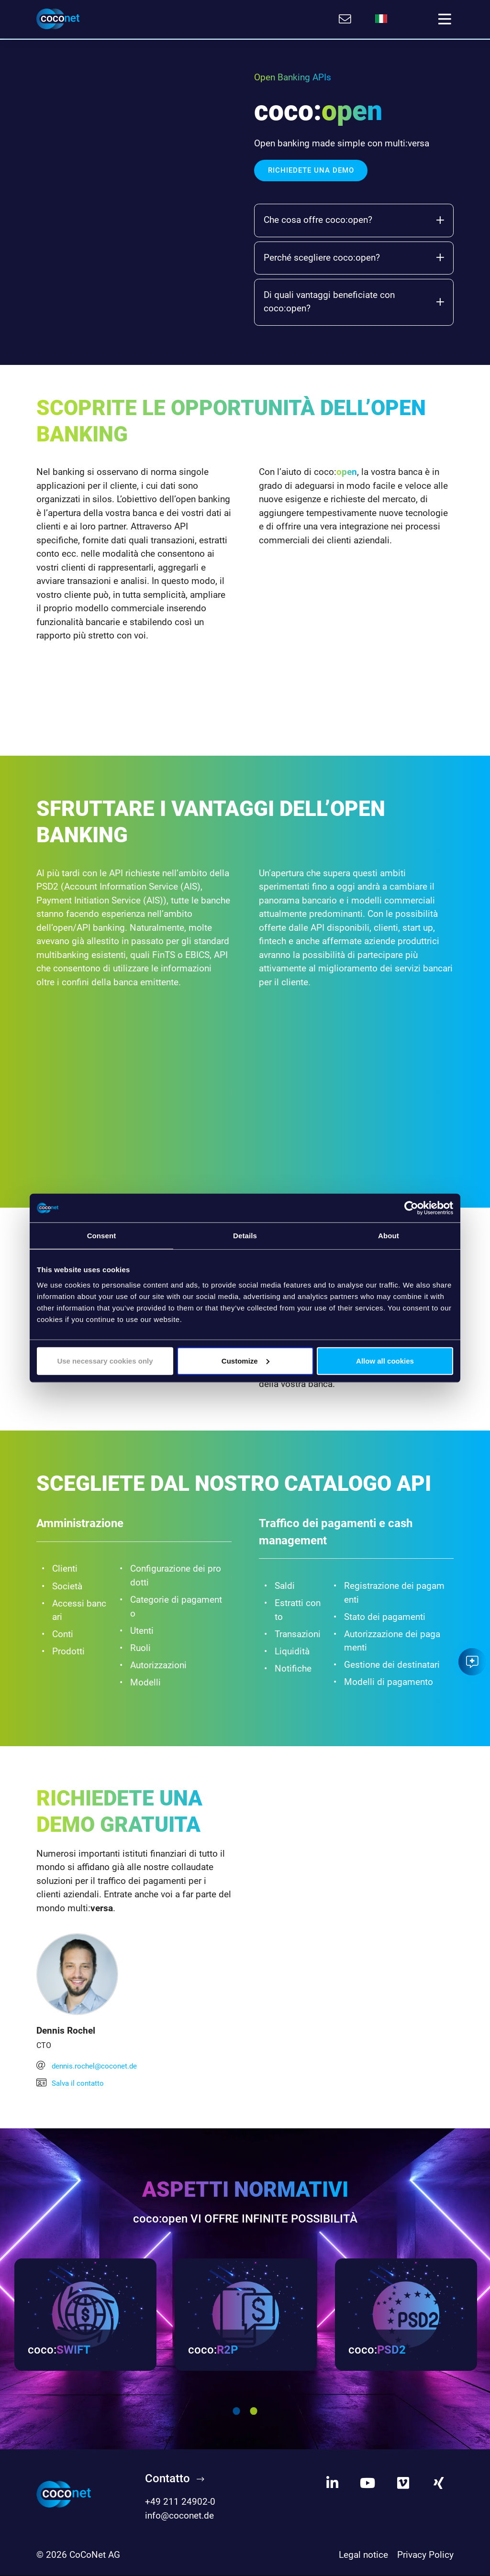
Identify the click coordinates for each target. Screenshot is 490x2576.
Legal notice (363, 2555)
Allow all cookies (385, 1360)
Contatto (167, 2479)
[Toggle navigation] (445, 19)
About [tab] (388, 1236)
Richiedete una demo (311, 169)
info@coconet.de (179, 2515)
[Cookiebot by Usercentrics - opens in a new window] (411, 1208)
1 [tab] (236, 2411)
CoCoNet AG (94, 2555)
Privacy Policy (425, 2555)
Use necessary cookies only (105, 1360)
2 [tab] (253, 2411)
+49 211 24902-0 (180, 2502)
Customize (245, 1360)
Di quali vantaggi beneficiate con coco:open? (354, 300)
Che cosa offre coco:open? (354, 218)
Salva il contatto (71, 2082)
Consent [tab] (101, 1236)
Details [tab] (245, 1236)
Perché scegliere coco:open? (354, 256)
